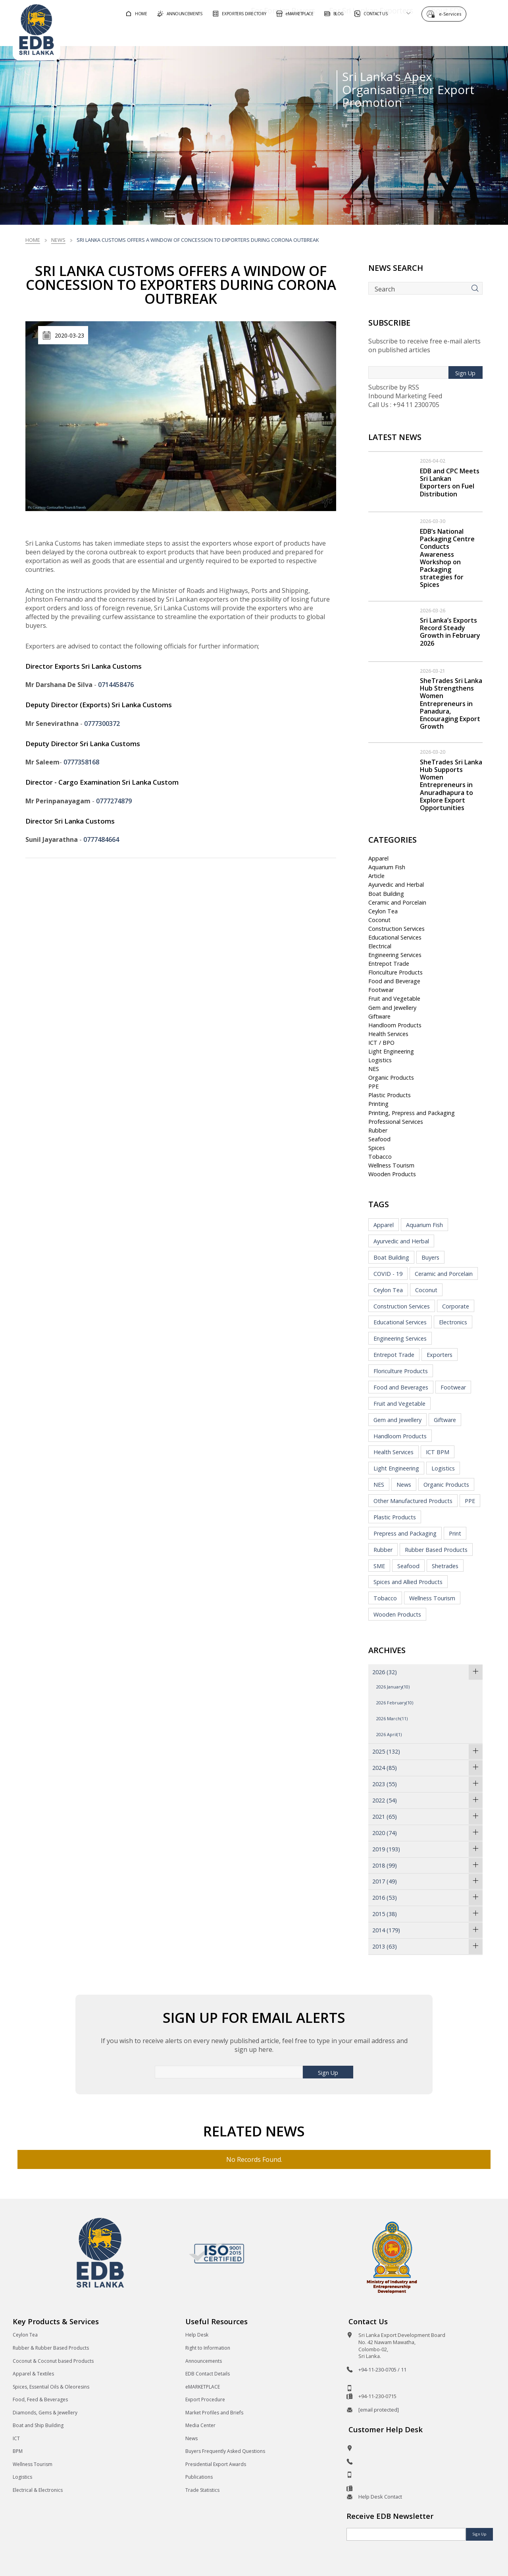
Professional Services (395, 1121)
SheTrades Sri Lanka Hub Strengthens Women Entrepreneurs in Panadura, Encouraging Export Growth (451, 703)
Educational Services (394, 937)
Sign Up (465, 373)
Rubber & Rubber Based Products (51, 2347)
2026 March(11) (392, 1718)
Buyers (430, 1257)
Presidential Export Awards (215, 2464)
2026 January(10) (393, 1687)
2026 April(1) (389, 1734)
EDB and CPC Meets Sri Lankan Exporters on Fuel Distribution (449, 482)
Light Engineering (391, 1051)
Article (376, 876)
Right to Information (207, 2347)
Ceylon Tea (383, 911)
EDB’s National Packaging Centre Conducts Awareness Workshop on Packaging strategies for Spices (447, 558)
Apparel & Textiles (33, 2373)
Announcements (203, 2361)
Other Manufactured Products (412, 1501)
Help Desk (196, 2334)
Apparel (378, 858)
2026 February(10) (394, 1703)
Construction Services (396, 928)
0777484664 (101, 839)
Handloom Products (394, 1025)
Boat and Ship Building (38, 2425)
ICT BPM (437, 1452)
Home (32, 239)
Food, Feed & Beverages (40, 2399)
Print (455, 1533)
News (58, 239)
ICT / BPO (381, 1042)
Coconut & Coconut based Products (53, 2361)
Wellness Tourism (391, 1165)
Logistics (380, 1060)
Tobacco (380, 1156)
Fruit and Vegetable (394, 998)
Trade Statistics (202, 2490)
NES (373, 1069)
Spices (376, 1148)
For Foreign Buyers (261, 33)
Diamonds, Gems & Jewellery (45, 2412)
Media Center (200, 2425)
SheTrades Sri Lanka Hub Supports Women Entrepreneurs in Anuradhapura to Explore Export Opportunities (451, 785)
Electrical (379, 946)
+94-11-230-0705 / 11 (382, 2369)
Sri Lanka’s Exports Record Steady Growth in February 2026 (450, 632)
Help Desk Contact (380, 2496)
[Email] (406, 2534)
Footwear (381, 990)
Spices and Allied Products (408, 1582)
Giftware (379, 1016)
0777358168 (81, 762)
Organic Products (391, 1077)
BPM (18, 2451)
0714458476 (116, 684)
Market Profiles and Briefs (214, 2412)
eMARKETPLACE (202, 2386)
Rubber (377, 1130)
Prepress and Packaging (405, 1533)
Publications (199, 2477)
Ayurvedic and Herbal (396, 884)
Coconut (379, 920)
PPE (373, 1086)
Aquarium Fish (386, 867)
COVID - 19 (387, 1273)
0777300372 (102, 723)
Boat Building (386, 893)
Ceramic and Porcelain (397, 902)
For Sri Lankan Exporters (349, 33)
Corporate (455, 1306)
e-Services (452, 13)
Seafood (379, 1139)
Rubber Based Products (436, 1549)
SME (379, 1566)
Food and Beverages (400, 1387)
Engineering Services (394, 955)
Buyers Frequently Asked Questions (225, 2451)
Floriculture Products (395, 972)
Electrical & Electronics (38, 2490)
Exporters (439, 1354)
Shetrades (445, 1566)
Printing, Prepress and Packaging (411, 1113)
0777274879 (114, 801)
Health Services (388, 1034)
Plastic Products (389, 1095)
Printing (378, 1104)
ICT (16, 2438)
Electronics (453, 1322)
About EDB (424, 33)
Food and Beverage (394, 981)
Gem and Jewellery (392, 1007)
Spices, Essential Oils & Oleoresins (51, 2386)
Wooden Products (392, 1174)
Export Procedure (205, 2399)
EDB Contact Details (207, 2373)
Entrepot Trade (388, 963)
